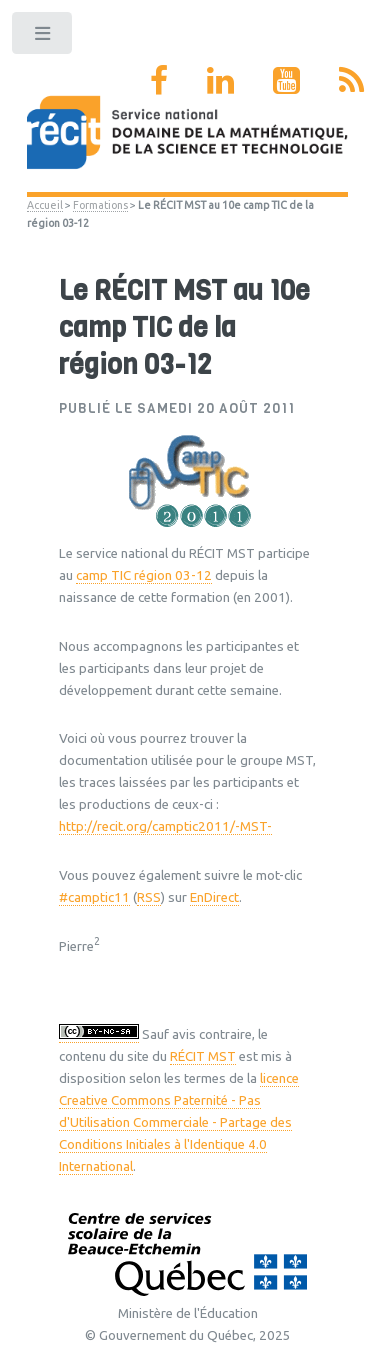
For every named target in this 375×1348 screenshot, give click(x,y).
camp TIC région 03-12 (144, 575)
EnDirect (214, 897)
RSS (149, 897)
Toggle (43, 37)
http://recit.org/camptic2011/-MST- (165, 826)
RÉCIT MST (203, 1056)
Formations (100, 205)
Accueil (45, 205)
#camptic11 (94, 897)
